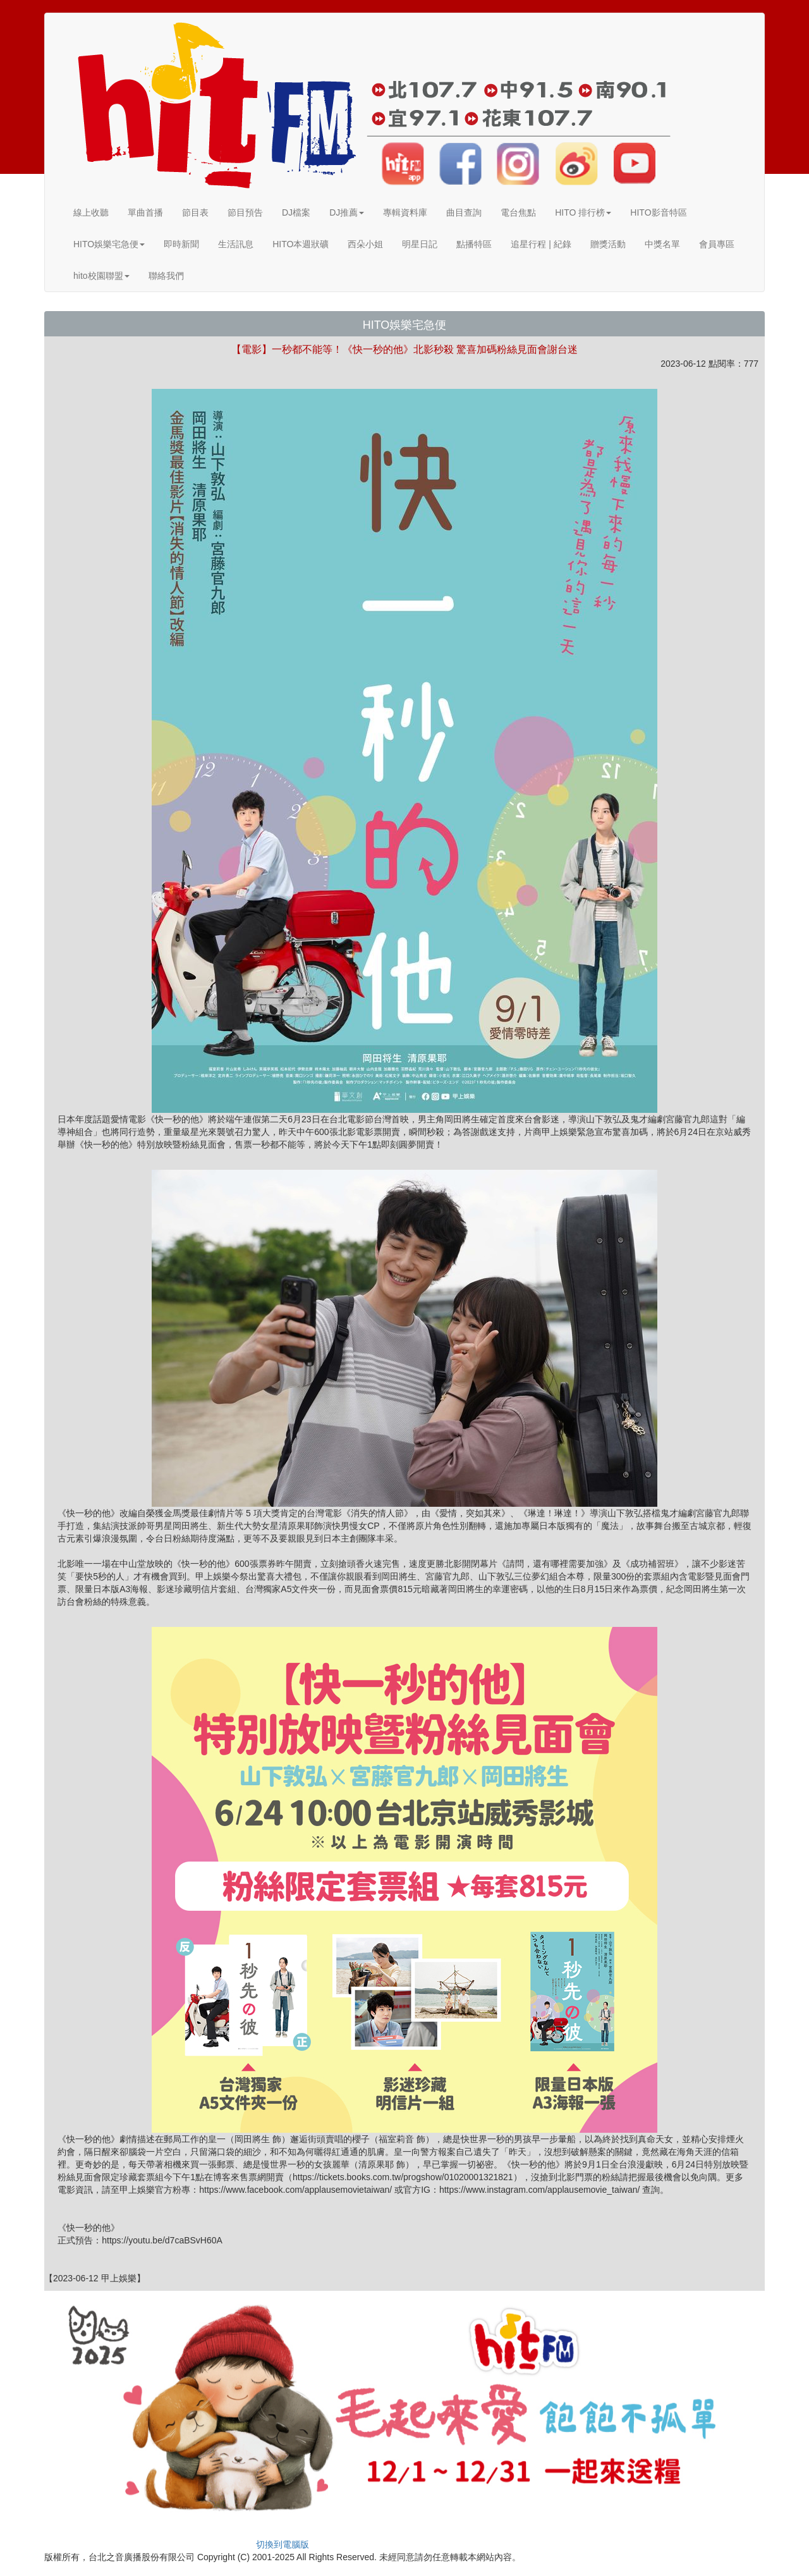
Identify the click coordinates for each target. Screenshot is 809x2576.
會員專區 (716, 244)
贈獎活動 (608, 244)
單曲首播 (145, 212)
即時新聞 (181, 244)
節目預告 (245, 212)
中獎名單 (662, 244)
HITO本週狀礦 (300, 244)
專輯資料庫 (405, 212)
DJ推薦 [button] (346, 212)
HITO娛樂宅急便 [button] (109, 244)
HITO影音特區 (658, 212)
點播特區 (474, 244)
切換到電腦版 (282, 2544)
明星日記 (419, 244)
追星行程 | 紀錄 (541, 244)
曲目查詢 (464, 212)
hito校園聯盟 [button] (101, 276)
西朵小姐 (365, 244)
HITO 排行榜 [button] (583, 212)
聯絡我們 (166, 276)
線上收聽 (91, 212)
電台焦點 (518, 212)
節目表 (195, 212)
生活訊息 (235, 244)
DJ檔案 (296, 212)
